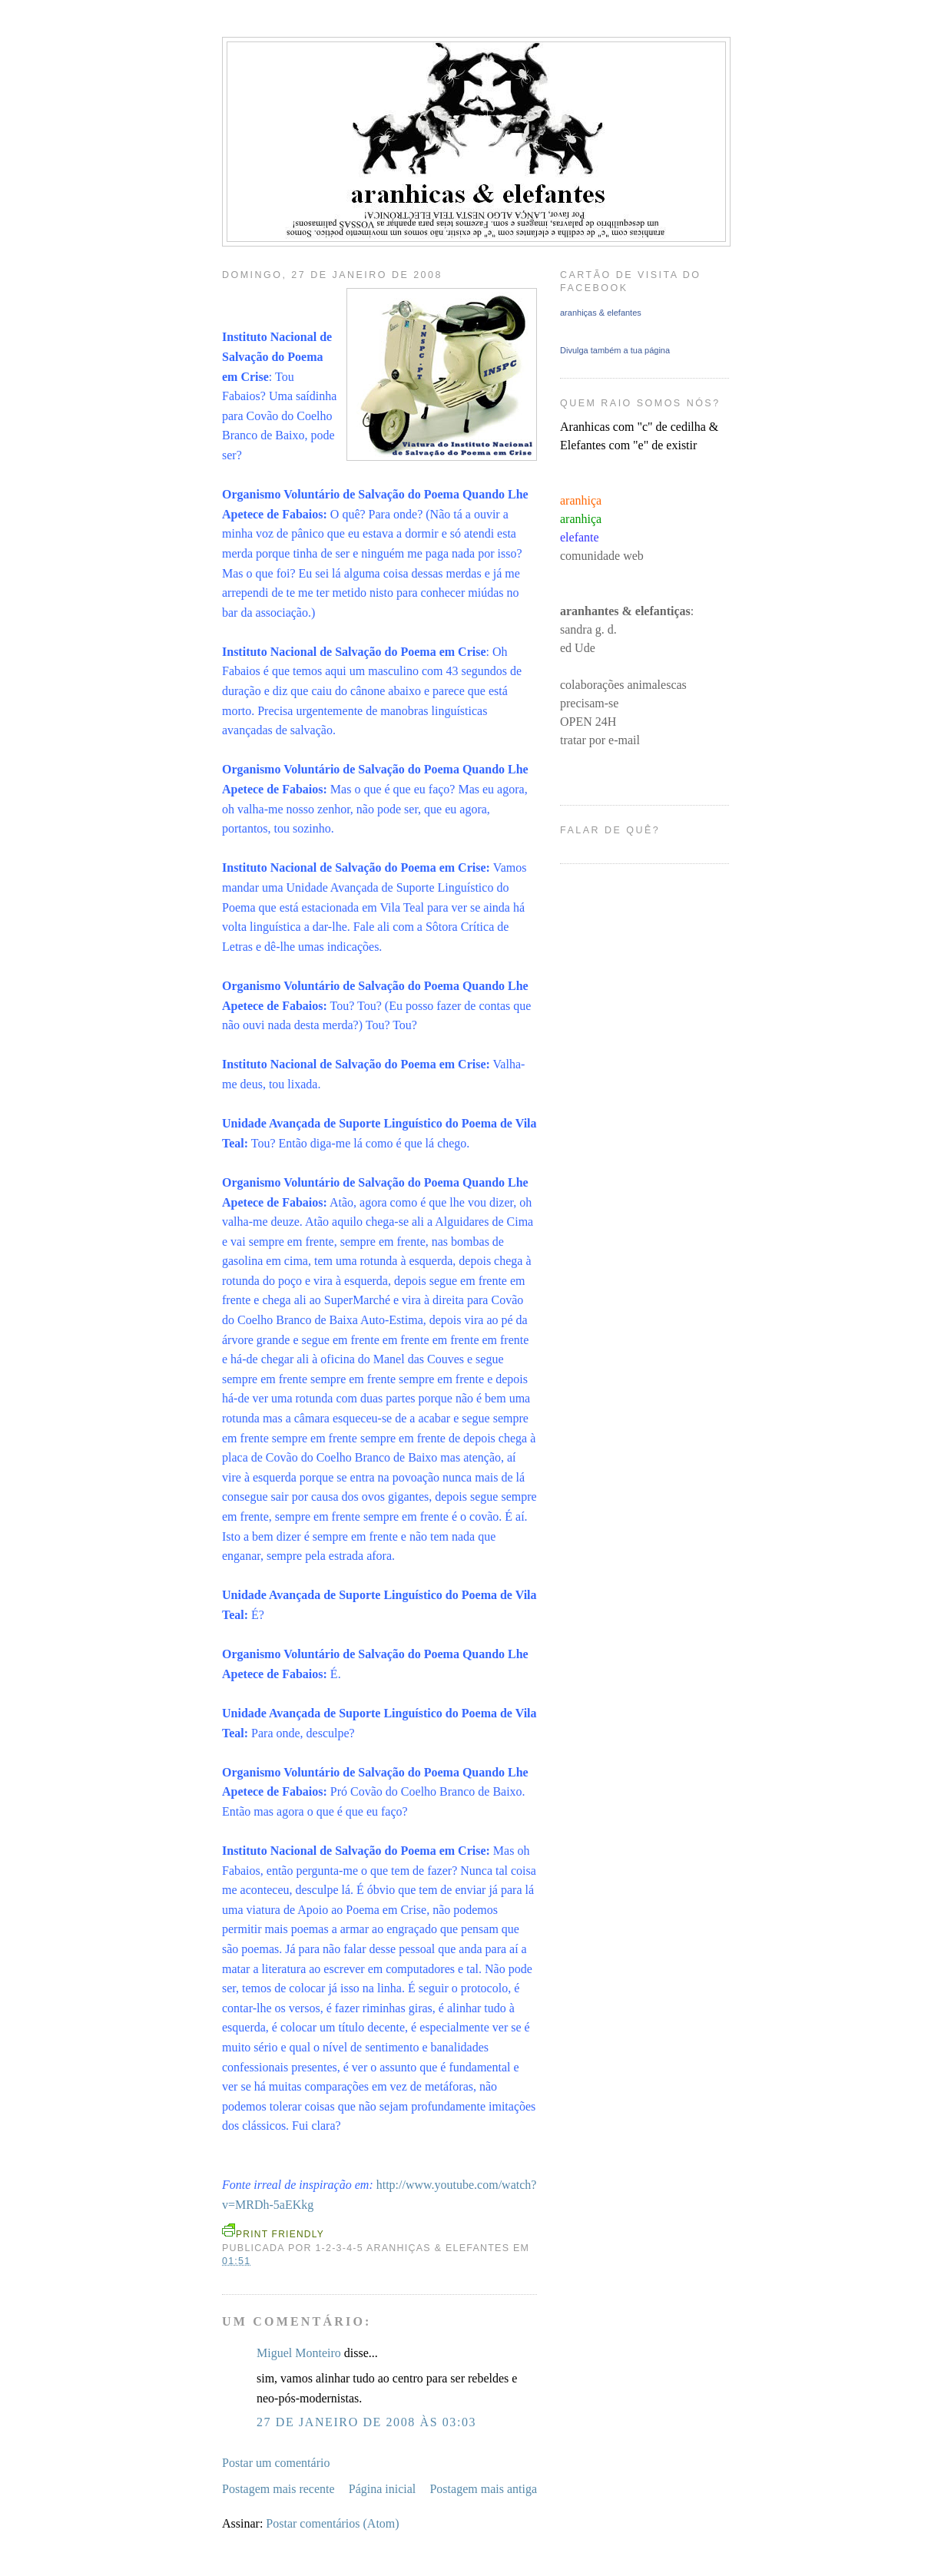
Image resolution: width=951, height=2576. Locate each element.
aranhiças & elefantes (600, 312)
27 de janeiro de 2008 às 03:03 (366, 2422)
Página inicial (382, 2488)
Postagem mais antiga (483, 2488)
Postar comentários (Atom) (332, 2523)
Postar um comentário (276, 2462)
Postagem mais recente (278, 2488)
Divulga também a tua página (615, 350)
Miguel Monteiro (299, 2352)
